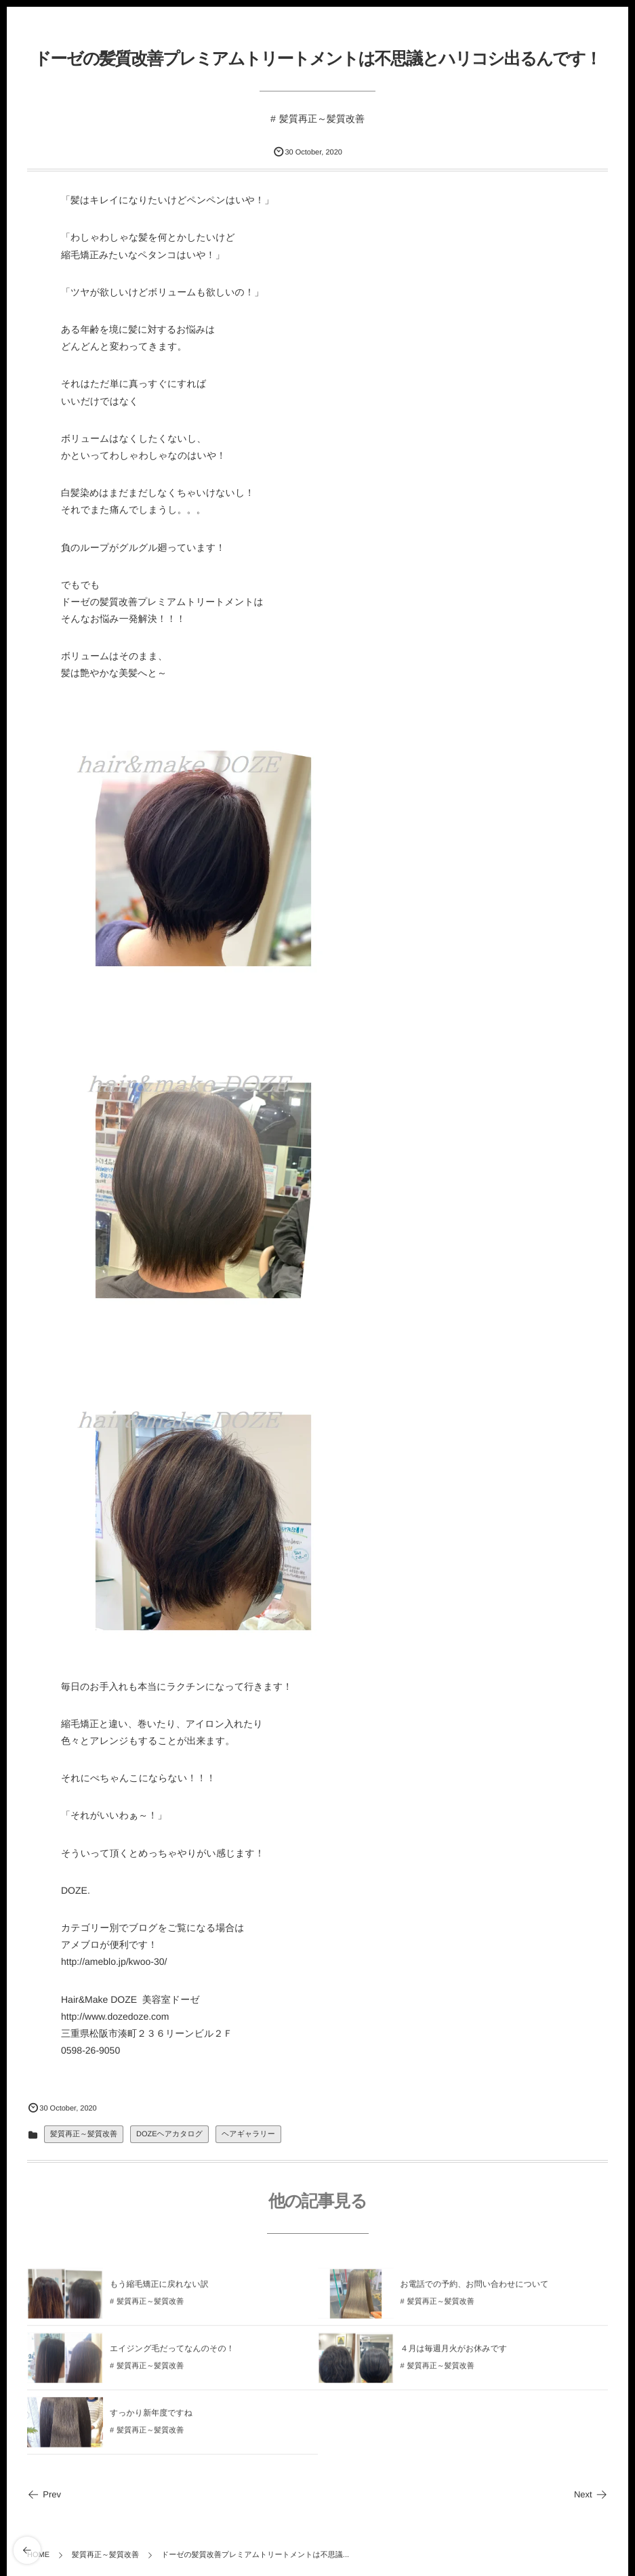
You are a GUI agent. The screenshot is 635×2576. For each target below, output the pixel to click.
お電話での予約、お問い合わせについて (475, 2288)
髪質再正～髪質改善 (322, 118)
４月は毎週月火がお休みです (454, 2353)
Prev (44, 2494)
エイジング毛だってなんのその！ (172, 2353)
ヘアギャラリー (248, 2134)
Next (591, 2494)
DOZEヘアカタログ (169, 2134)
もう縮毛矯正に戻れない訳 (159, 2288)
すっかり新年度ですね (151, 2417)
